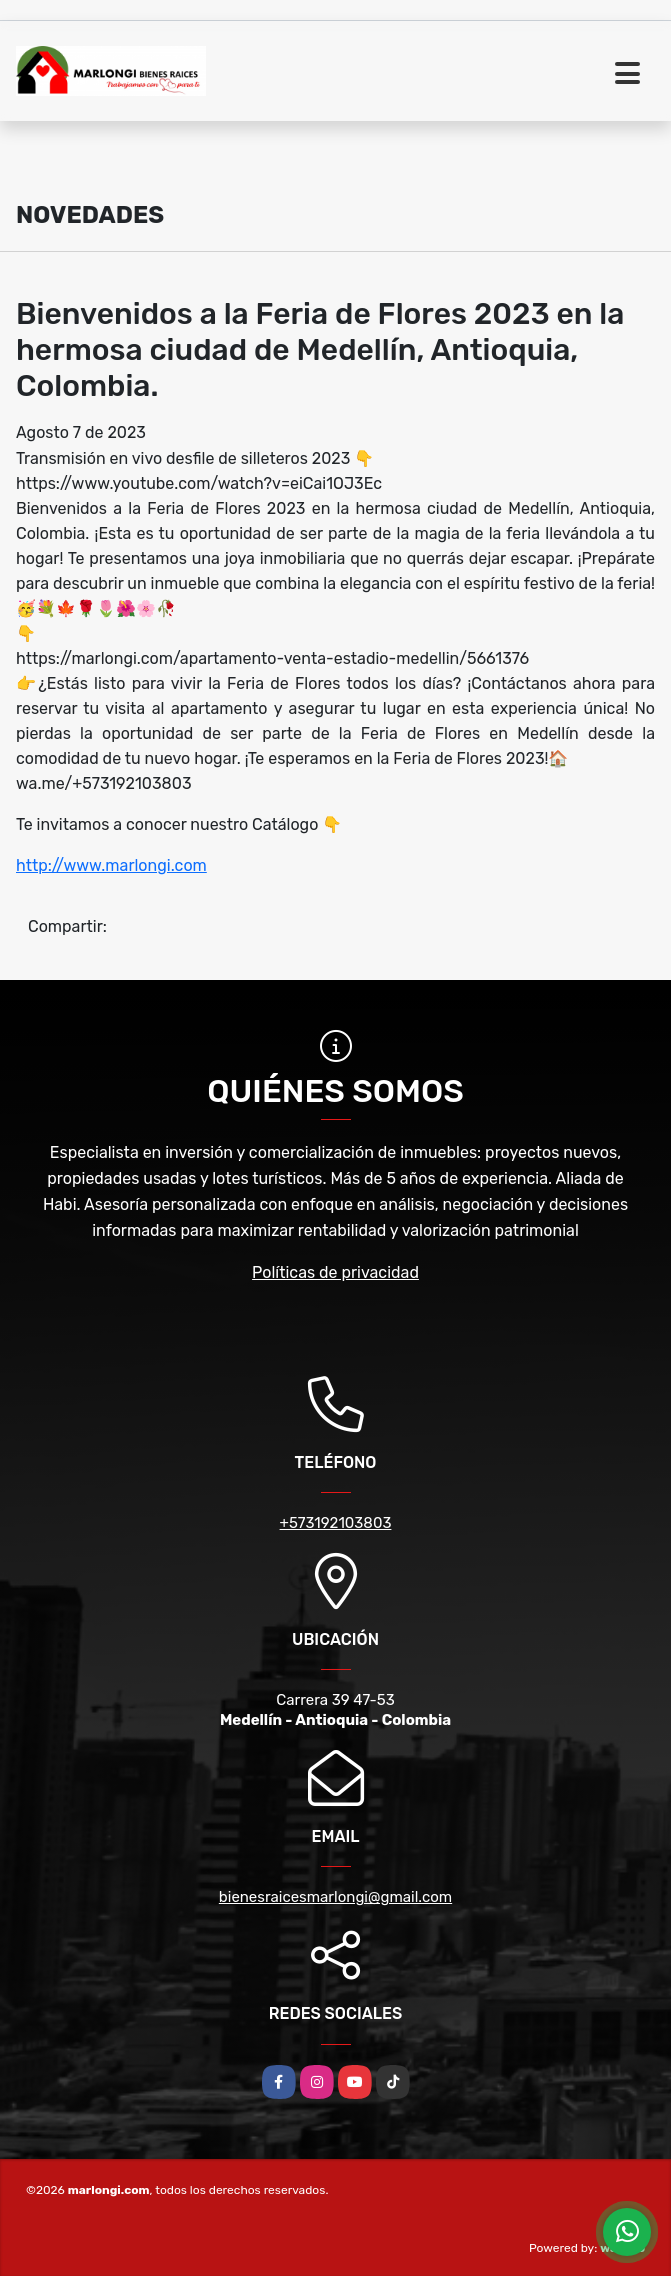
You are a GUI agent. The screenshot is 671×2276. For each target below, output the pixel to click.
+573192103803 (336, 1523)
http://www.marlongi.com (111, 865)
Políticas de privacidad (335, 1272)
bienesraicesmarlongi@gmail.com (335, 1897)
